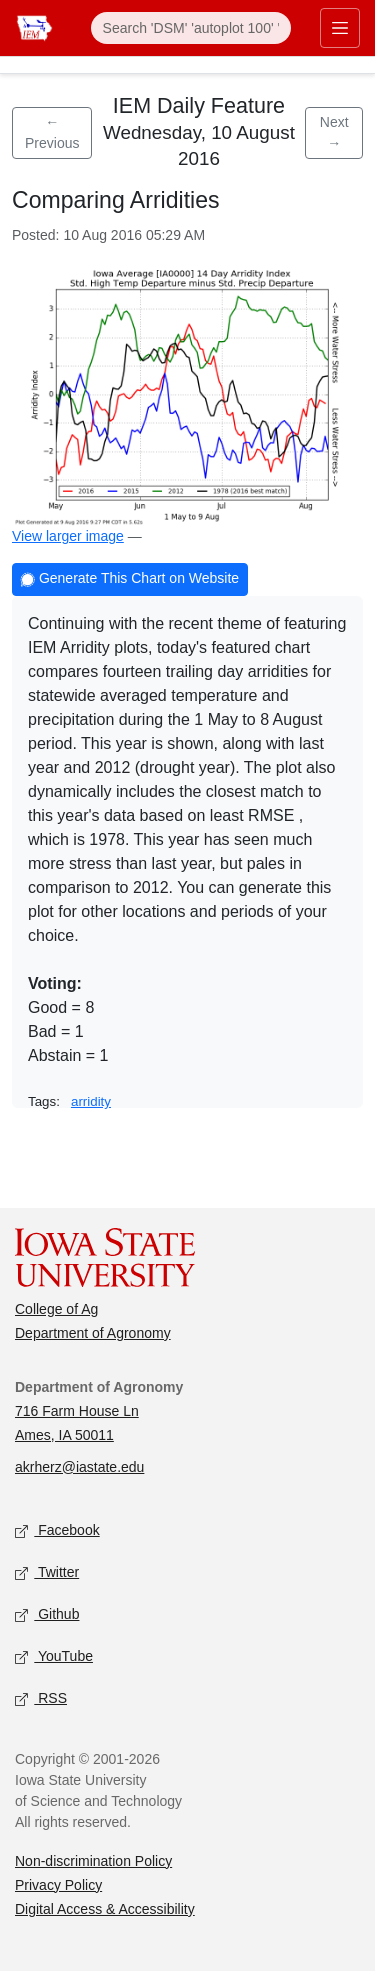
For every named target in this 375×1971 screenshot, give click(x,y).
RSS (41, 1698)
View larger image (68, 536)
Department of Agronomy (93, 1333)
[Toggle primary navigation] (340, 28)
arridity (91, 1101)
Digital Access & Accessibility (105, 1909)
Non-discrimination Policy (93, 1861)
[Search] (191, 28)
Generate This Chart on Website (130, 580)
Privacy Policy (58, 1885)
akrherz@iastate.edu (79, 1467)
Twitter (47, 1572)
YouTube (54, 1656)
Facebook (57, 1530)
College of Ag (56, 1309)
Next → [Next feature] (334, 132)
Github (47, 1614)
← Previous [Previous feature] (52, 132)
